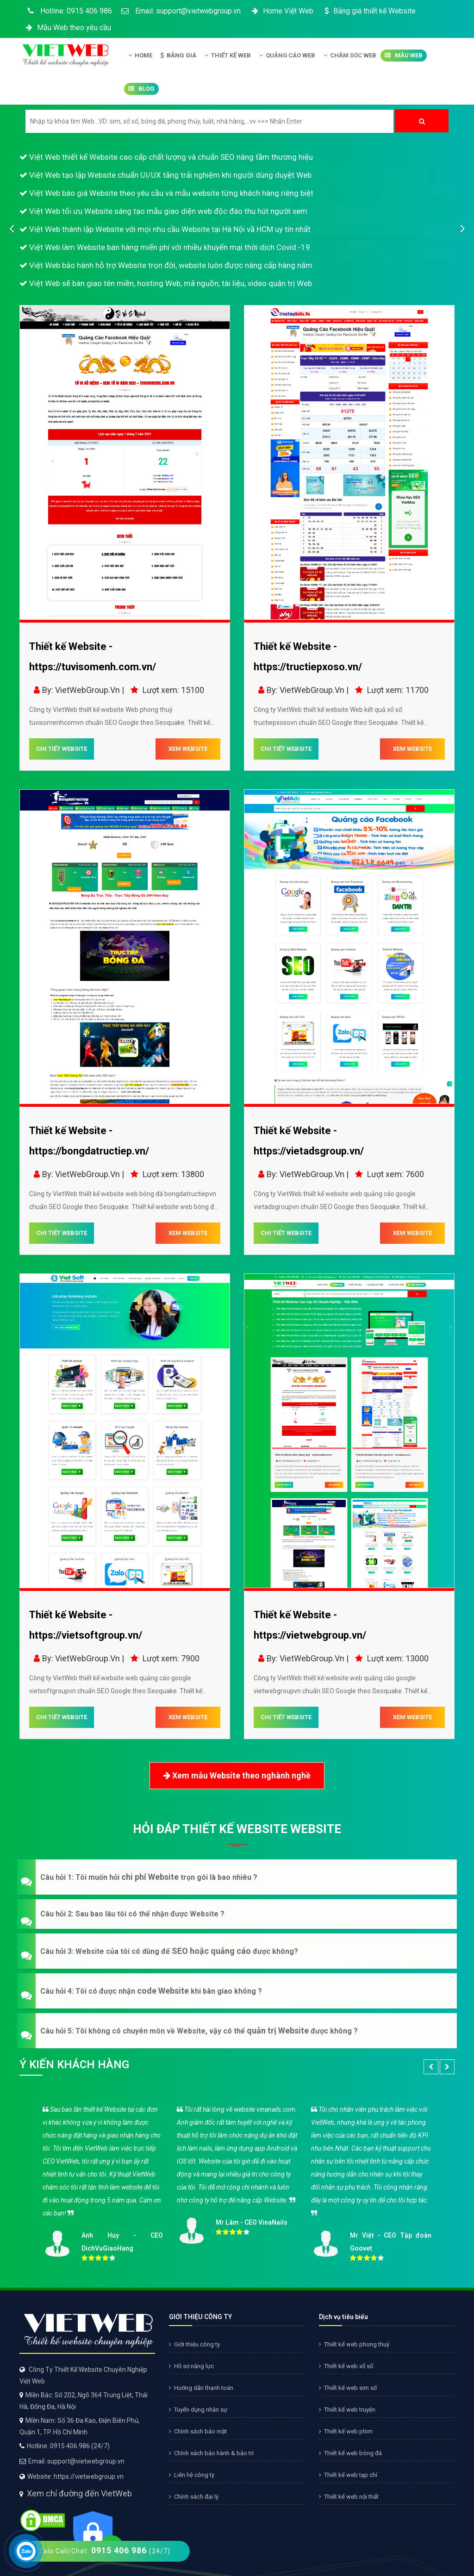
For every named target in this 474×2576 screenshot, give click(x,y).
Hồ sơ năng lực (191, 2366)
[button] (237, 1877)
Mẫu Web (404, 56)
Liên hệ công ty (191, 2474)
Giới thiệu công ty (194, 2344)
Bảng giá (178, 56)
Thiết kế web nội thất (349, 2496)
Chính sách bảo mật (198, 2431)
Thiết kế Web (228, 56)
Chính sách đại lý (193, 2496)
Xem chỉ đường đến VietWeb (79, 2493)
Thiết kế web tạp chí (348, 2474)
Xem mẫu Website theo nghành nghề (237, 1775)
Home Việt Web (281, 10)
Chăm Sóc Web (350, 56)
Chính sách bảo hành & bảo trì (211, 2453)
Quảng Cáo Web (287, 56)
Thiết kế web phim (346, 2431)
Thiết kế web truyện (347, 2409)
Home (140, 56)
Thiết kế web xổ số (346, 2366)
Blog (141, 89)
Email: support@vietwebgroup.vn (181, 10)
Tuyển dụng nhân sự (198, 2409)
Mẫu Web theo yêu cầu (67, 27)
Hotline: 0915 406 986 (68, 10)
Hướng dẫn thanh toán (201, 2387)
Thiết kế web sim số (348, 2387)
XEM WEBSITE (187, 748)
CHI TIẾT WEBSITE (61, 748)
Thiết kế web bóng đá (350, 2453)
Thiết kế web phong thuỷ (354, 2344)
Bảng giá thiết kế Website (369, 10)
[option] (237, 2181)
